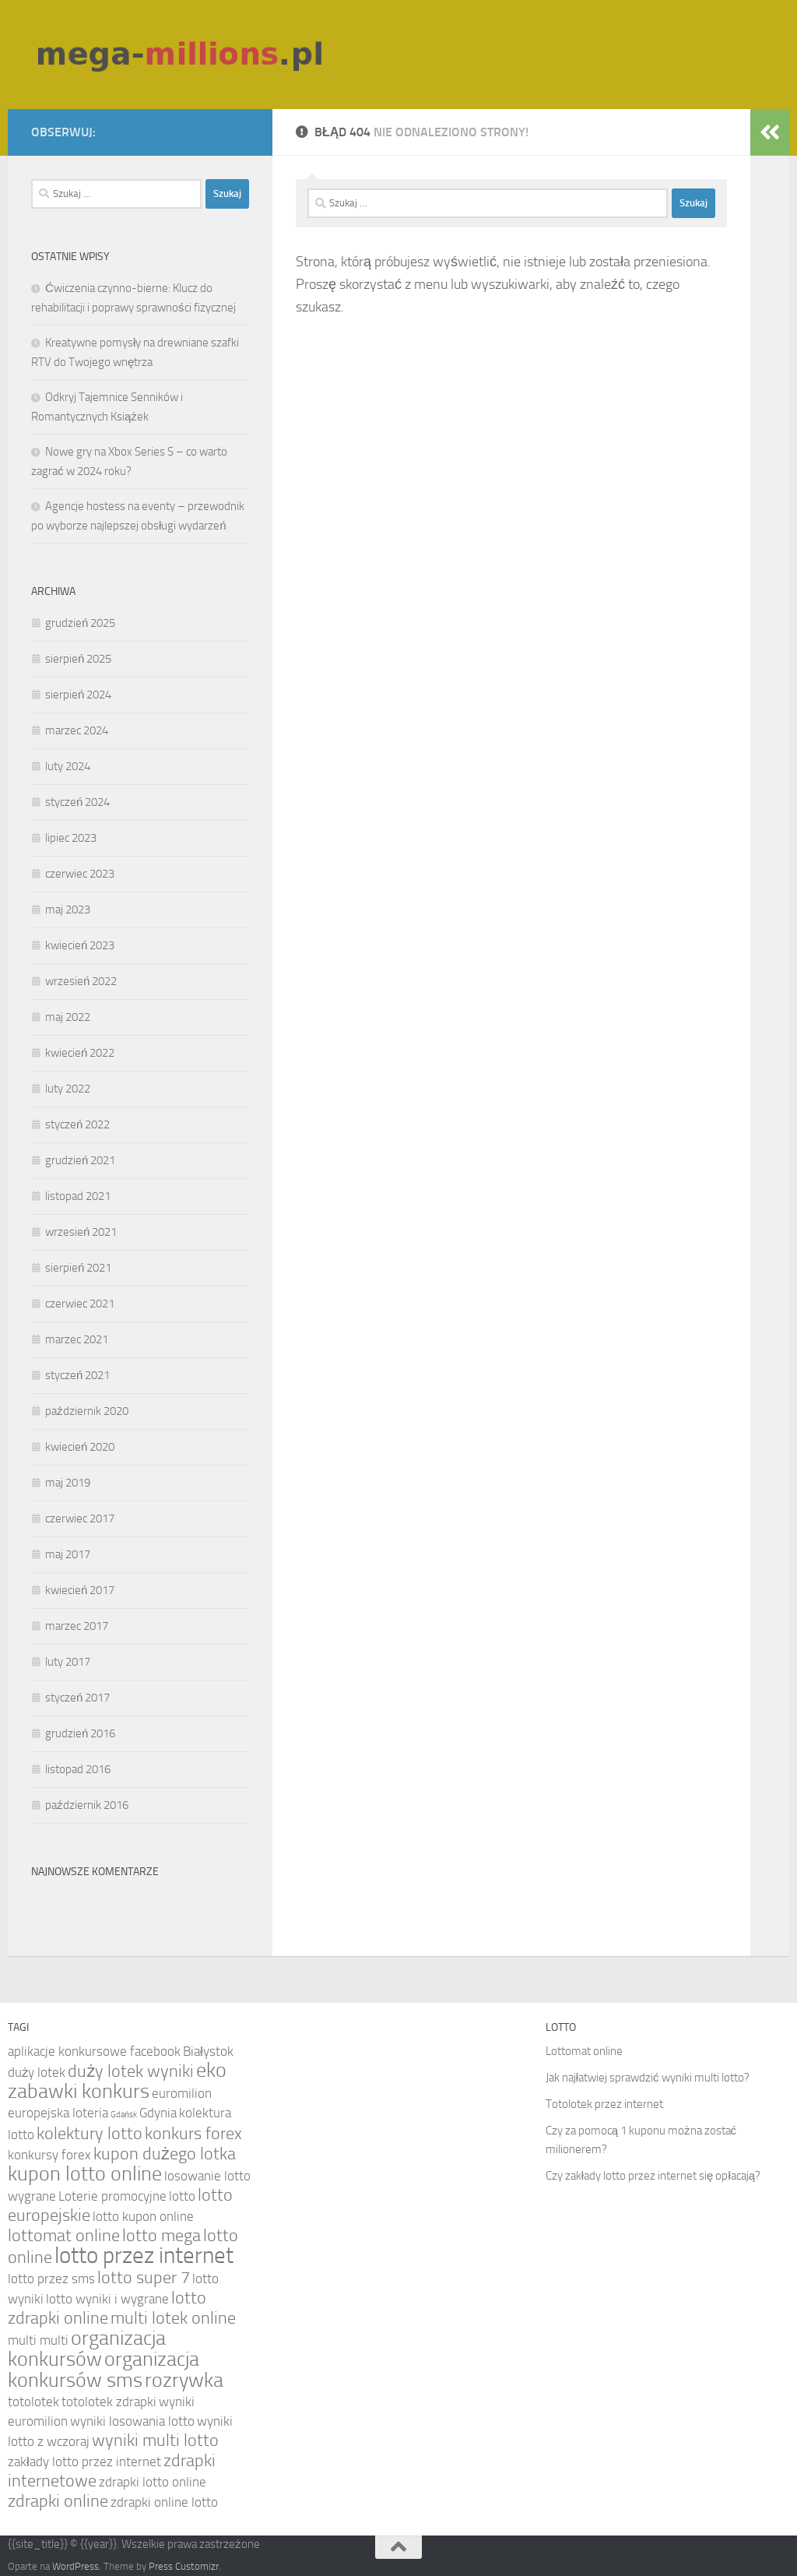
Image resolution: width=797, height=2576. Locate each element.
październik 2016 (86, 1805)
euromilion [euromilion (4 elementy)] (182, 2093)
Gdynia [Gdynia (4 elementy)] (158, 2112)
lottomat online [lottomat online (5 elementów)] (64, 2236)
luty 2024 (67, 766)
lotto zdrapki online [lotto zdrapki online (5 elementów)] (107, 2308)
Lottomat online (584, 2051)
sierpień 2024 (78, 695)
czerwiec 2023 (79, 874)
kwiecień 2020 (79, 1447)
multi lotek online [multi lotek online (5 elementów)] (173, 2318)
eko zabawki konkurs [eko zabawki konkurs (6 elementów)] (117, 2080)
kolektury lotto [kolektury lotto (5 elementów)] (89, 2134)
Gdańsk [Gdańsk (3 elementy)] (124, 2115)
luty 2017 (67, 1662)
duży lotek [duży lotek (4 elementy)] (36, 2072)
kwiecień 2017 (79, 1590)
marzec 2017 (76, 1626)
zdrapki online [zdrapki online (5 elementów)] (58, 2501)
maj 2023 (67, 910)
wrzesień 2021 (81, 1232)
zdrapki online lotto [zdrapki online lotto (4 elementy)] (164, 2502)
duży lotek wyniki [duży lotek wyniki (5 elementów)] (131, 2071)
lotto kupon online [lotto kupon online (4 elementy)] (143, 2216)
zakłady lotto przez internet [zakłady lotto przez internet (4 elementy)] (84, 2461)
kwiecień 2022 (79, 1053)
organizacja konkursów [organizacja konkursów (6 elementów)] (87, 2348)
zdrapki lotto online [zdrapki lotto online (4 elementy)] (152, 2482)
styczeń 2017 (77, 1698)
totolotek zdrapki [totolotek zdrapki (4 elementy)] (108, 2401)
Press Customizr (184, 2566)
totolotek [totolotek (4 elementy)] (33, 2401)
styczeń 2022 (77, 1124)
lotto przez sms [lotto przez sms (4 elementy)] (51, 2278)
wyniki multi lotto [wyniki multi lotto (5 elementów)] (155, 2440)
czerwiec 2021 (79, 1304)
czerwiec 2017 (79, 1518)
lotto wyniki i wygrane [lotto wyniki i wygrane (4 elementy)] (107, 2299)
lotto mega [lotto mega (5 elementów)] (161, 2236)
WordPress (75, 2566)
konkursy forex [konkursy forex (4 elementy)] (49, 2155)
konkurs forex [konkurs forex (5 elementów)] (193, 2134)
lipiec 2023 (71, 838)
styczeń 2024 (77, 802)
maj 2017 (67, 1554)
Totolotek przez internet (604, 2104)
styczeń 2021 (77, 1375)
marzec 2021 (76, 1339)
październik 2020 (86, 1411)
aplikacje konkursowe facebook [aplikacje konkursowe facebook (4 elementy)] (94, 2051)
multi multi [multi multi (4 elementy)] (38, 2340)
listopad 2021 (78, 1196)
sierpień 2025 (78, 659)
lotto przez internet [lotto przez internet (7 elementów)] (143, 2255)
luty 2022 (67, 1089)
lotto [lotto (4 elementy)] (182, 2196)
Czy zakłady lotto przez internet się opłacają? (653, 2176)
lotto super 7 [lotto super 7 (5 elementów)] (143, 2278)
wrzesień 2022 (81, 981)
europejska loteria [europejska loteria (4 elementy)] (58, 2112)
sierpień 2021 (78, 1268)
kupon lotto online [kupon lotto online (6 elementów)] (85, 2174)
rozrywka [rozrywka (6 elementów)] (184, 2380)
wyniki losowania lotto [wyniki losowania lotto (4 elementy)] (132, 2421)
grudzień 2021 (80, 1160)
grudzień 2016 (80, 1733)
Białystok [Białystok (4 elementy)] (208, 2051)
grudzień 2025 (80, 623)
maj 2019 (67, 1483)
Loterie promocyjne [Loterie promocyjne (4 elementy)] (112, 2196)
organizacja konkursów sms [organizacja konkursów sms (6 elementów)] (103, 2369)
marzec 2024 (76, 730)
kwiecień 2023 (79, 945)
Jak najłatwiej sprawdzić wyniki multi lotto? (648, 2078)
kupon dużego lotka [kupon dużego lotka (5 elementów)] (164, 2154)
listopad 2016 (78, 1769)
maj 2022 (67, 1017)
